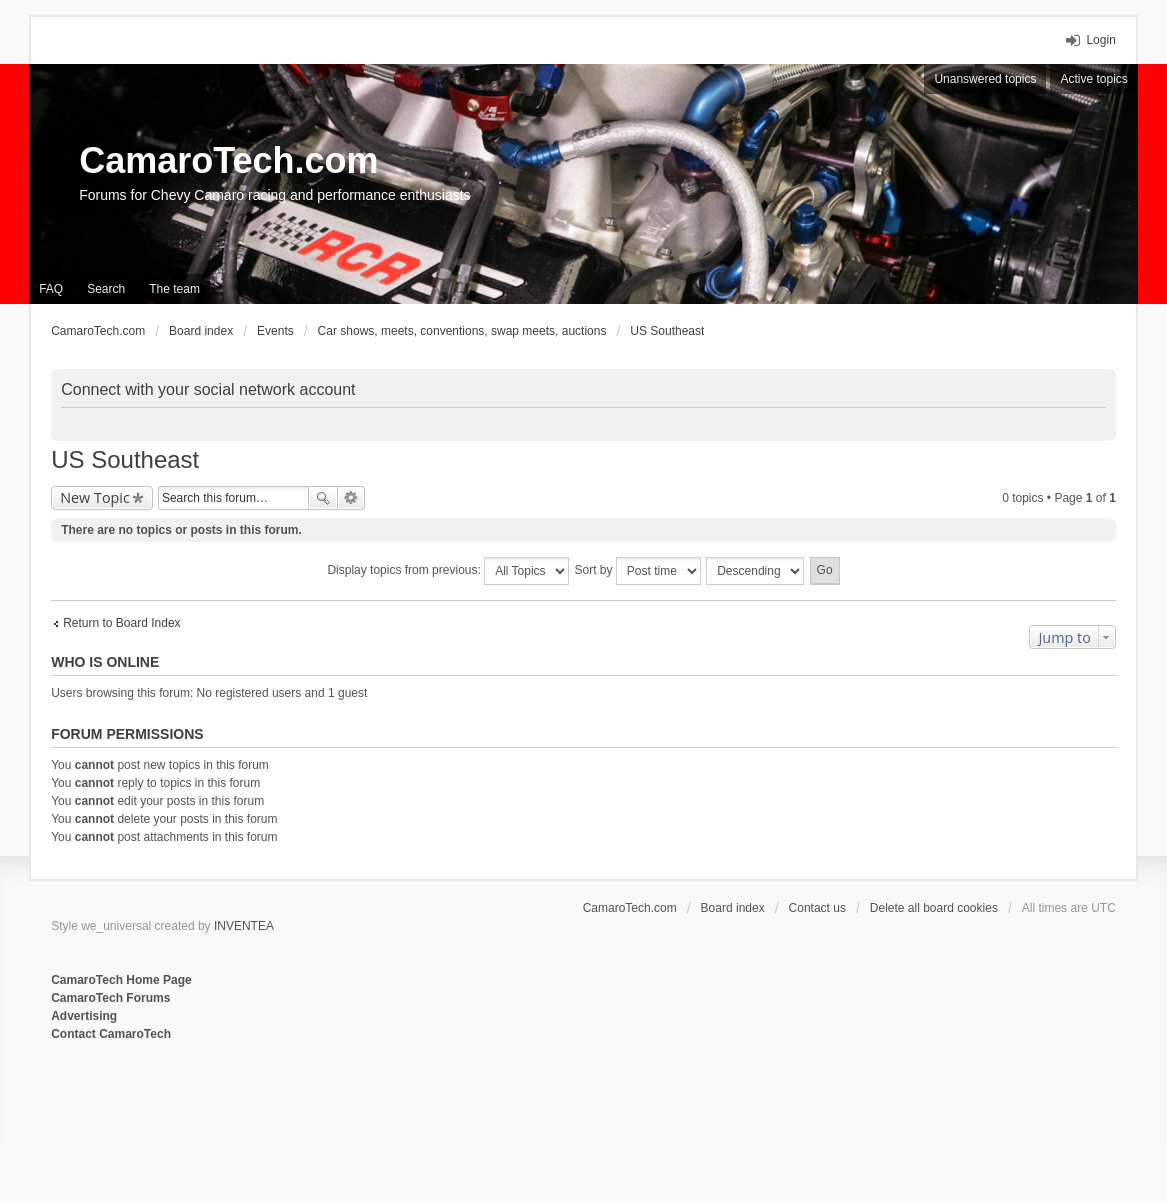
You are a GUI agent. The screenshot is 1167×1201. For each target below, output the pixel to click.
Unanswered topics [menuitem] (985, 79)
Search (323, 498)
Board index (733, 908)
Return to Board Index (121, 623)
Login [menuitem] (1100, 40)
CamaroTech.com (228, 160)
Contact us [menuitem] (817, 908)
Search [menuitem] (106, 289)
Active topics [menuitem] (1093, 79)
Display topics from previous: (448, 571)
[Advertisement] (295, 1109)
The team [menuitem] (174, 289)
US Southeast (125, 459)
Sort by (638, 571)
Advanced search (351, 498)
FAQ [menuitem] (51, 289)
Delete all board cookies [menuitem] (934, 908)
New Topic (95, 497)
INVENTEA (244, 926)
